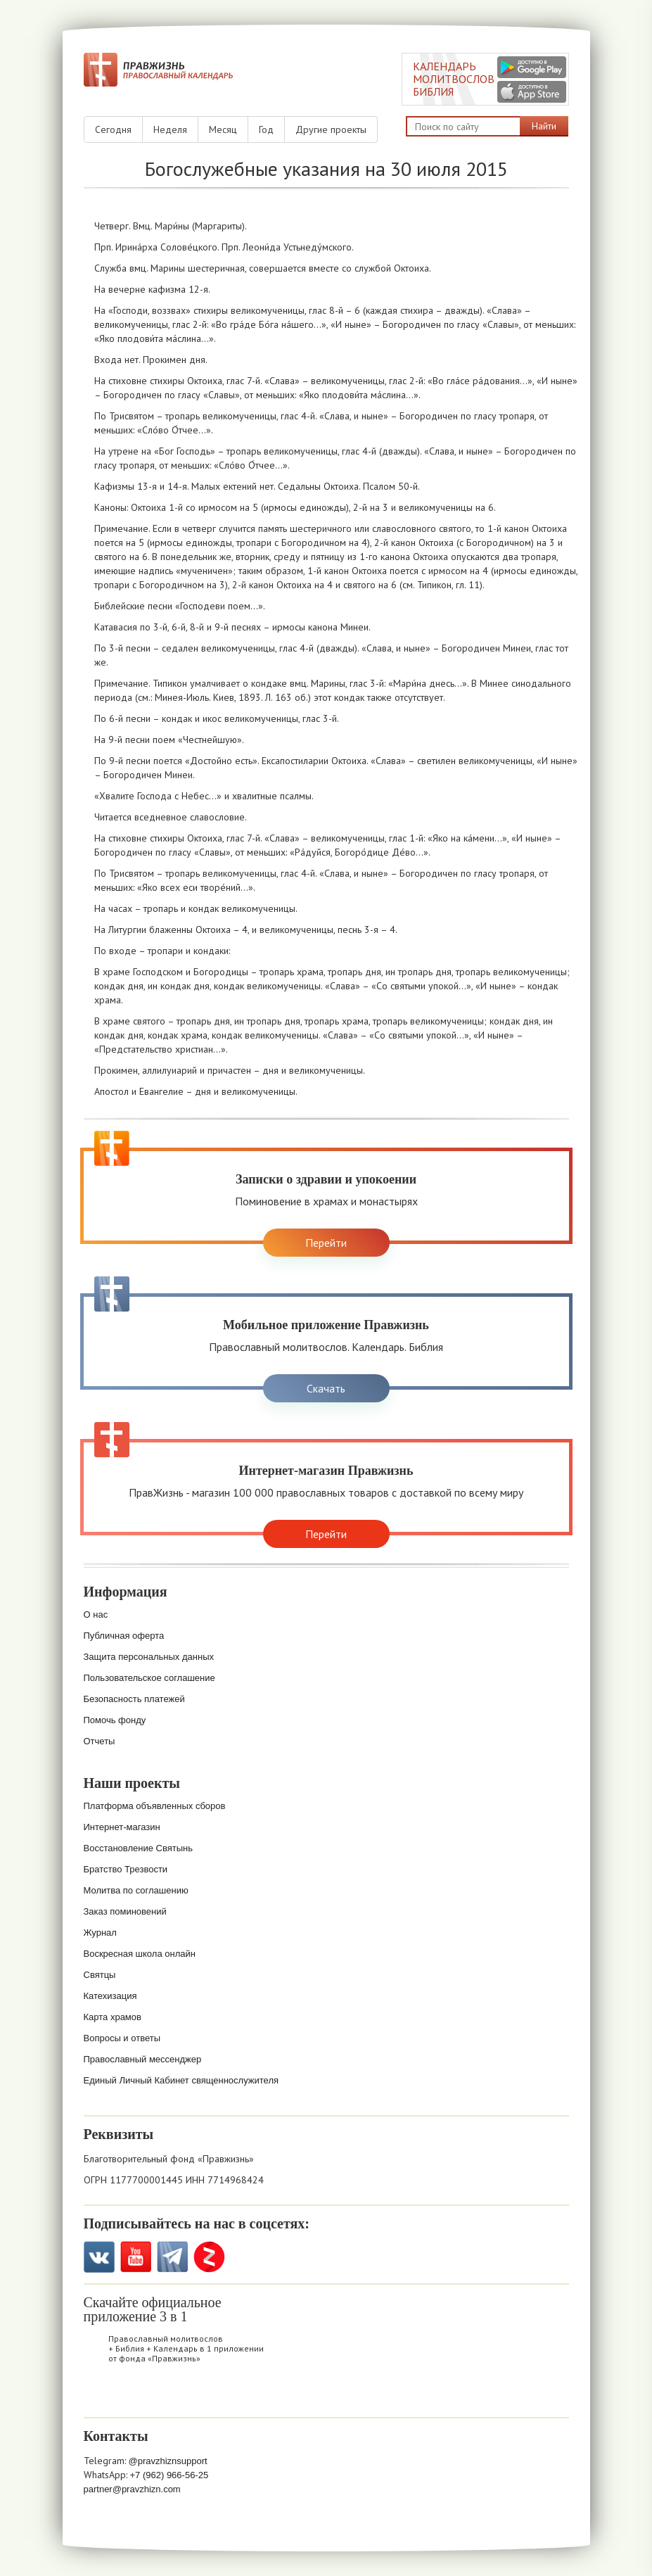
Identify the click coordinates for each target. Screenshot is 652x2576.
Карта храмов (112, 2017)
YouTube (136, 2257)
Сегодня (113, 129)
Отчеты (99, 1741)
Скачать (326, 1388)
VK (99, 2257)
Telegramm (172, 2257)
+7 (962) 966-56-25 (169, 2475)
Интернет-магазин (122, 1827)
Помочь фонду (115, 1720)
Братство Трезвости (126, 1869)
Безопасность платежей (134, 1699)
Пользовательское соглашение (149, 1678)
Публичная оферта (124, 1635)
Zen (209, 2257)
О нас (96, 1614)
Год (266, 129)
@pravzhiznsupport (168, 2461)
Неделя (170, 129)
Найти (544, 126)
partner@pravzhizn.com (132, 2489)
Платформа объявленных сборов (155, 1806)
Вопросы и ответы (122, 2038)
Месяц (223, 129)
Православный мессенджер (143, 2059)
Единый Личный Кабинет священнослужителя (181, 2080)
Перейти (326, 1243)
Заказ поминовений (125, 1911)
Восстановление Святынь (138, 1848)
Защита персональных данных (149, 1656)
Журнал (100, 1932)
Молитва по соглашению (136, 1890)
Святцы (100, 1974)
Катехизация (110, 1996)
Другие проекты (330, 129)
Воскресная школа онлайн (140, 1953)
